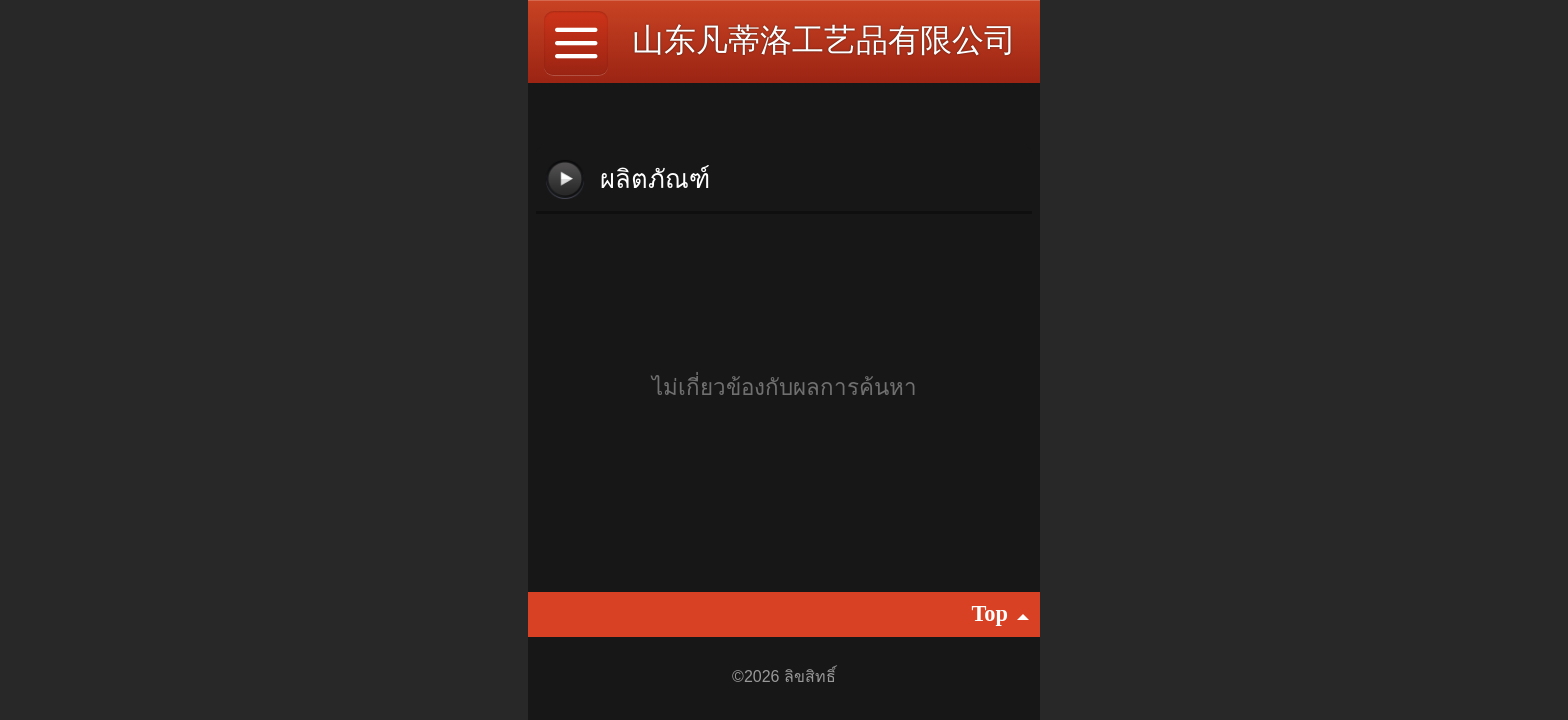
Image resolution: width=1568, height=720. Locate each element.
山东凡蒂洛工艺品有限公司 (824, 40)
